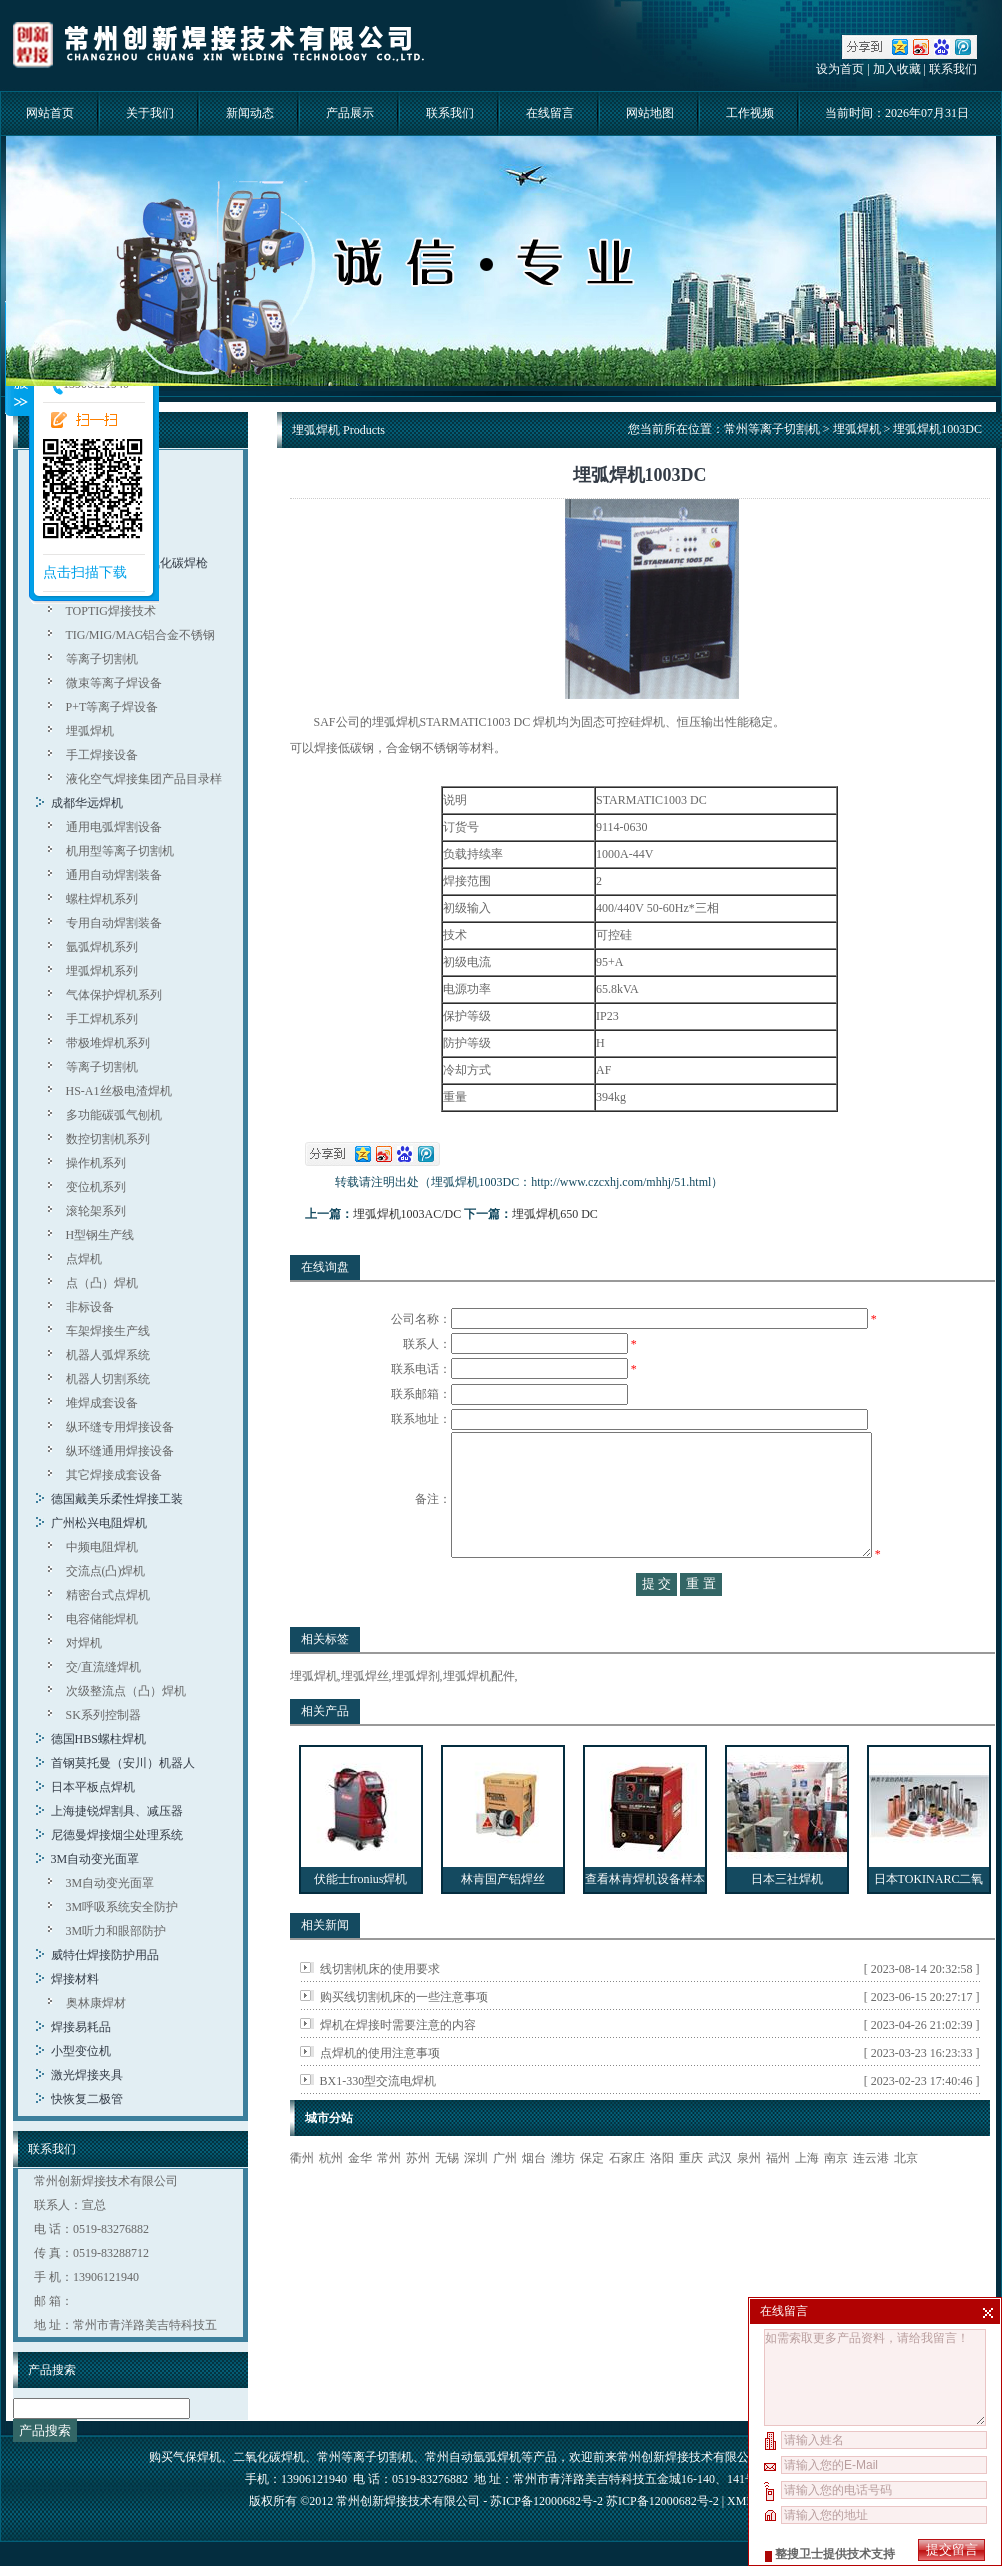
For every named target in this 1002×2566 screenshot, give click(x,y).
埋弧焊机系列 (102, 971)
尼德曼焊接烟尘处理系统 (117, 1835)
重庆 (691, 2198)
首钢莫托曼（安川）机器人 (123, 1763)
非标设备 (90, 1307)
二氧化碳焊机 (269, 2457)
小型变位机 (81, 2051)
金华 (360, 2198)
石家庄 (627, 2198)
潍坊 (563, 2198)
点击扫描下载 (85, 572)
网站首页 (50, 113)
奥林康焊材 (96, 2003)
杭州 (331, 2198)
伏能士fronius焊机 (361, 1919)
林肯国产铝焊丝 (503, 1919)
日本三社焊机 (787, 1919)
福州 (778, 2198)
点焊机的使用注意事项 (380, 2093)
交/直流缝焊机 (103, 1667)
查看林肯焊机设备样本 (645, 1919)
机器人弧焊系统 (108, 1355)
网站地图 (650, 113)
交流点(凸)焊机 (106, 1571)
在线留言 (550, 113)
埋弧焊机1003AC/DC (407, 1214)
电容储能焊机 (102, 1619)
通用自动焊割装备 (114, 875)
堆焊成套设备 (102, 1403)
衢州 (302, 2198)
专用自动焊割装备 (114, 923)
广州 (505, 2198)
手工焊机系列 (102, 1019)
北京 (906, 2198)
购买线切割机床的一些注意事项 (404, 2037)
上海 (807, 2198)
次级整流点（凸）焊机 (126, 1691)
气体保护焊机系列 (114, 995)
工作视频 (750, 113)
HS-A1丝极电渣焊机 (119, 1091)
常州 (389, 2198)
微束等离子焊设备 (114, 683)
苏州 (418, 2198)
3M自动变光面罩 (95, 1859)
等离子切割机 (102, 659)
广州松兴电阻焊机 (99, 1523)
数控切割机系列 (108, 1139)
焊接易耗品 (81, 2027)
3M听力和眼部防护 (116, 1931)
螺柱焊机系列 (102, 899)
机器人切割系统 (108, 1379)
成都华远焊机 (87, 803)
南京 (836, 2198)
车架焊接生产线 (108, 1331)
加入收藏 (897, 69)
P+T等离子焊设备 (112, 707)
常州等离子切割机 (772, 429)
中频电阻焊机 (102, 1547)
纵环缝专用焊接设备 (120, 1427)
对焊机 (84, 1643)
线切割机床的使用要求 (380, 2009)
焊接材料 (75, 1979)
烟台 (534, 2198)
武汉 (720, 2198)
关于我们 (150, 113)
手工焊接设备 (102, 755)
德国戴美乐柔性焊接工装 (117, 1499)
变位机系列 (96, 1187)
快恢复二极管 (87, 2099)
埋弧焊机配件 (479, 1716)
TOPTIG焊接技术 (111, 611)
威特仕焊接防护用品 (105, 1955)
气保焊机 (197, 2457)
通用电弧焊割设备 (114, 827)
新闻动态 (250, 113)
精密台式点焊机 (108, 1595)
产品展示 (350, 113)
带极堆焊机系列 (108, 1043)
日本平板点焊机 (93, 1787)
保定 (592, 2198)
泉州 (749, 2198)
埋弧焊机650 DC (555, 1214)
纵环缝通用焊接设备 (120, 1451)
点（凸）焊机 (102, 1283)
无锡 (447, 2198)
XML (740, 2501)
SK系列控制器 (103, 1715)
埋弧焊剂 (416, 1716)
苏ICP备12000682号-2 (662, 2501)
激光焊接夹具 (87, 2075)
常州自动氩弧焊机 (473, 2457)
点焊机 (84, 1259)
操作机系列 (96, 1163)
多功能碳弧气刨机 (114, 1115)
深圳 (476, 2198)
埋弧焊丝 (365, 1716)
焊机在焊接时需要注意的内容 (398, 2065)
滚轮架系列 (96, 1211)
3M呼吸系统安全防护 (122, 1907)
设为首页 (840, 69)
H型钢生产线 (100, 1235)
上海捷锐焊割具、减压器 (117, 1811)
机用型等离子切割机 (120, 851)
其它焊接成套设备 (114, 1475)
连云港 (871, 2198)
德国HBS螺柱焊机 (98, 1739)
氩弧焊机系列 (102, 947)
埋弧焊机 (90, 731)
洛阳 (662, 2198)
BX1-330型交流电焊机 (378, 2121)
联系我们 (953, 69)
